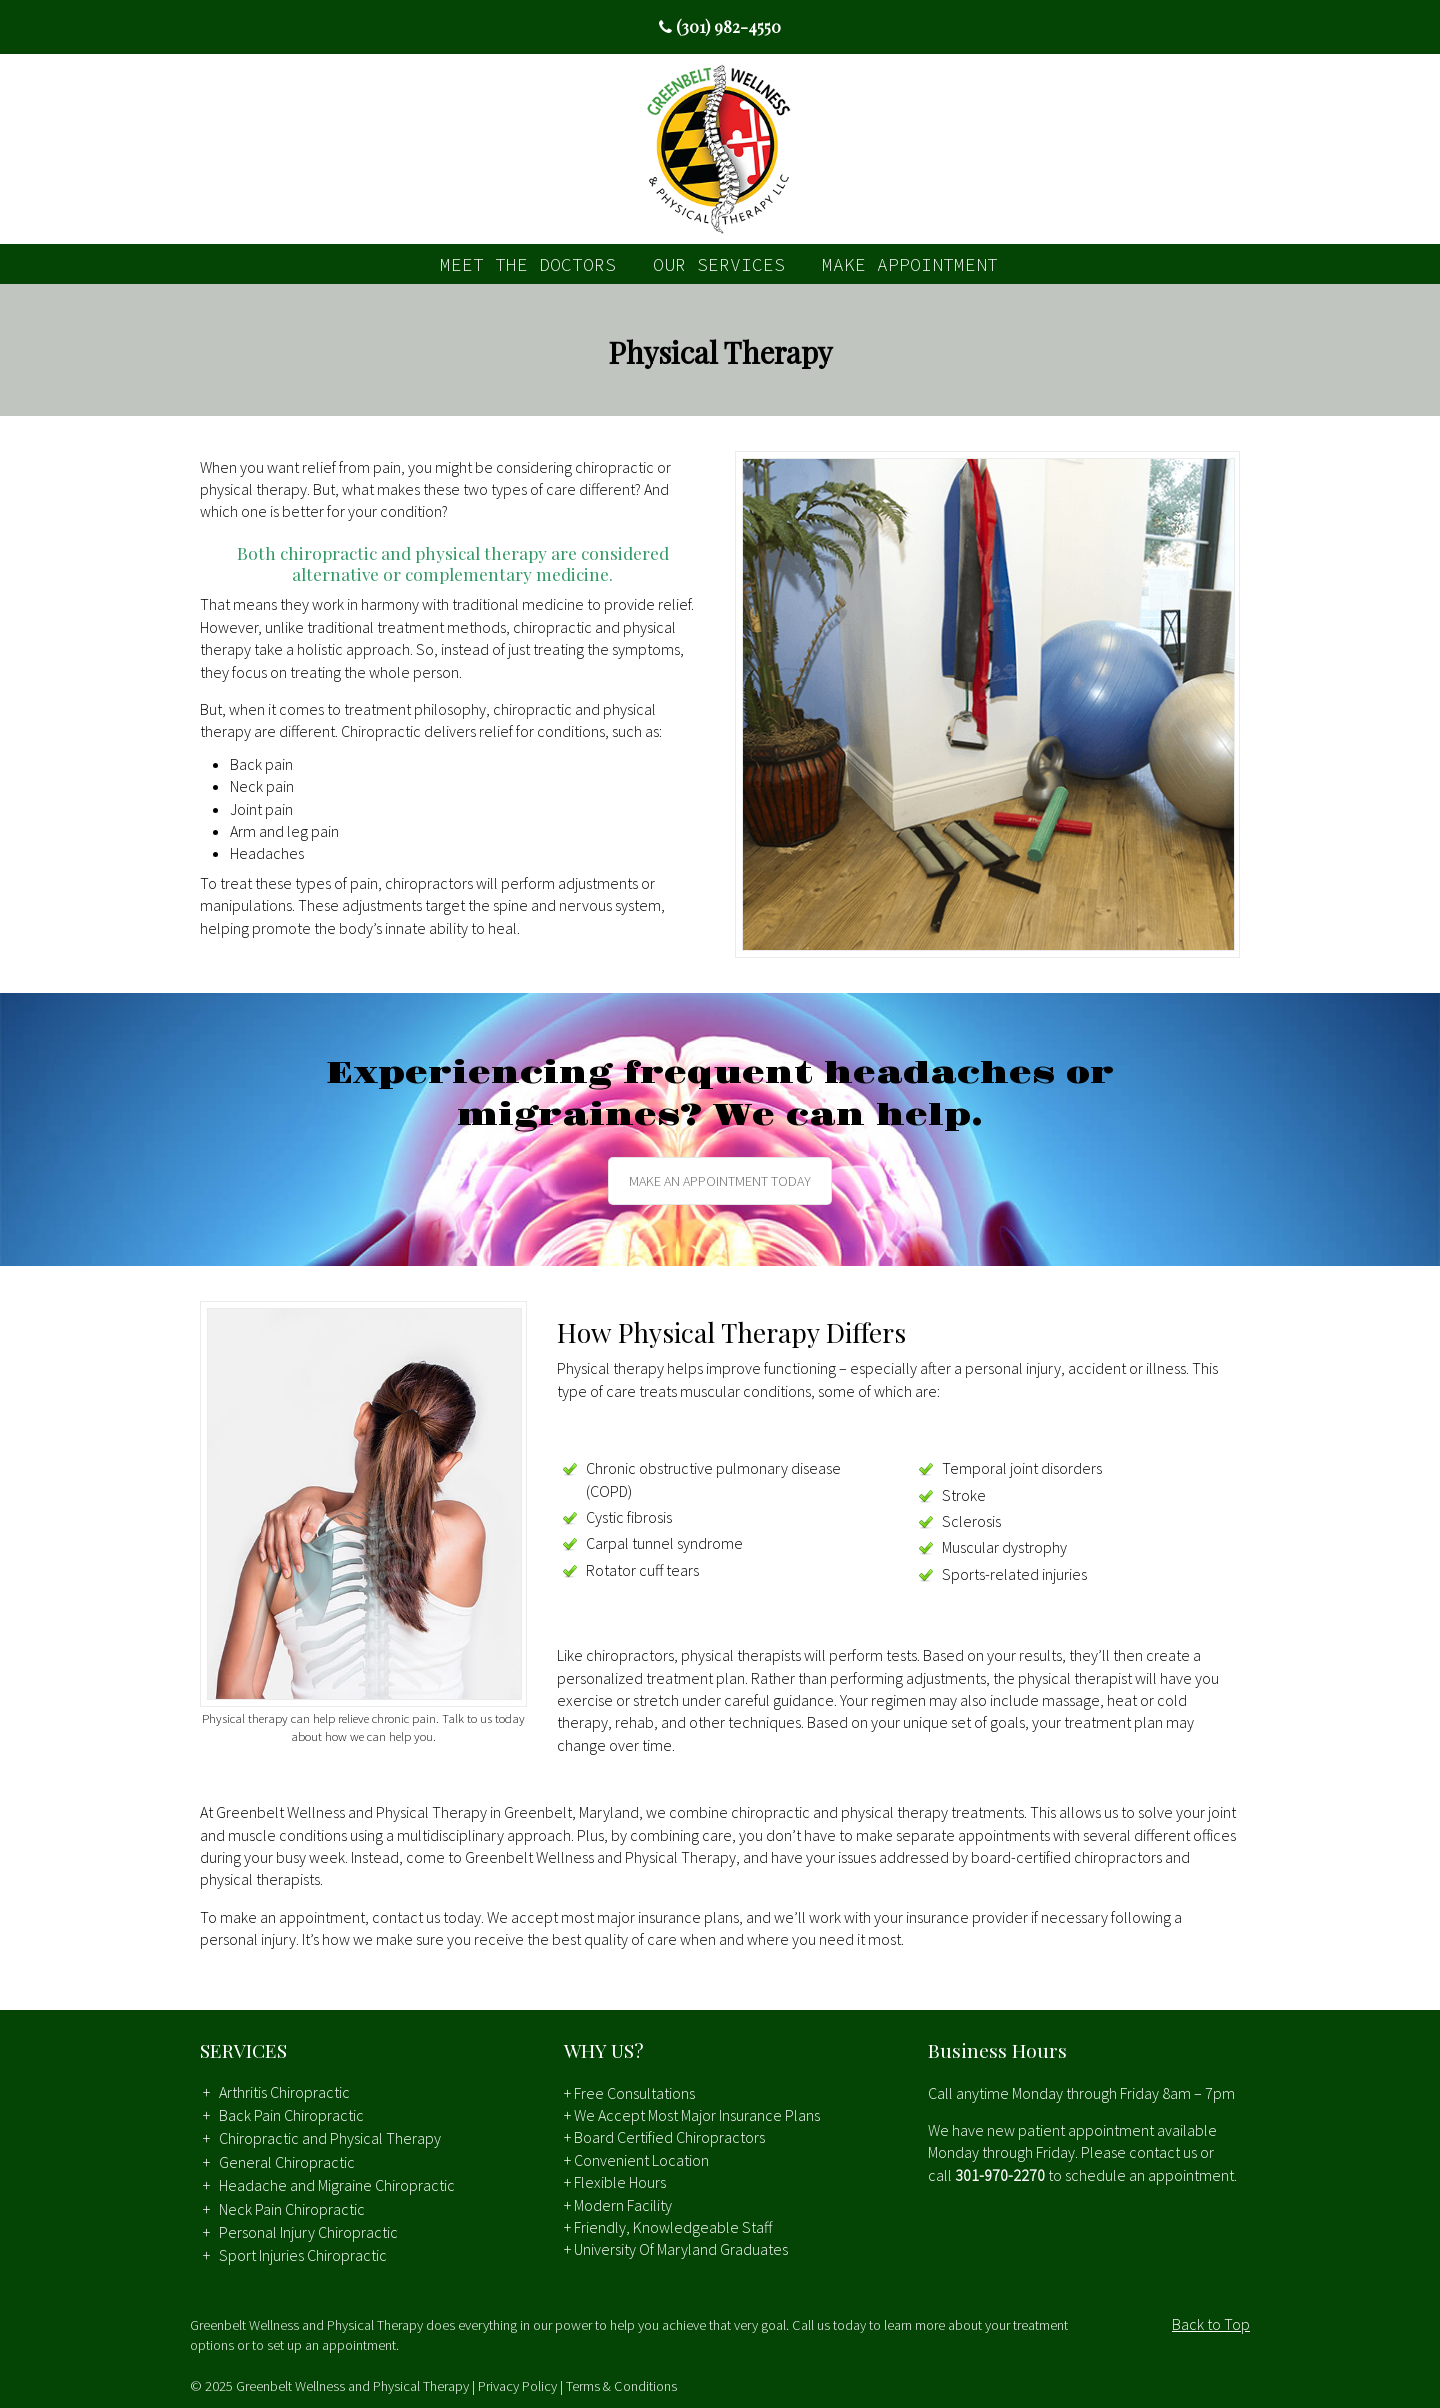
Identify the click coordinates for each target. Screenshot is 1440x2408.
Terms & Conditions (621, 2386)
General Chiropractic (287, 2162)
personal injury (248, 1939)
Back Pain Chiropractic (291, 2115)
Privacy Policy (517, 2386)
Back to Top (1211, 2324)
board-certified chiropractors (1066, 1857)
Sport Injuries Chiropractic (303, 2255)
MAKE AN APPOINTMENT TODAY (720, 1181)
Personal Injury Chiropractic (308, 2232)
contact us (406, 1917)
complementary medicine (507, 573)
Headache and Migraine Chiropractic (337, 2185)
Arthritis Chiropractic (284, 2092)
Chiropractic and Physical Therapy (330, 2138)
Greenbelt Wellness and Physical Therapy (720, 150)
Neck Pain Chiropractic (292, 2209)
